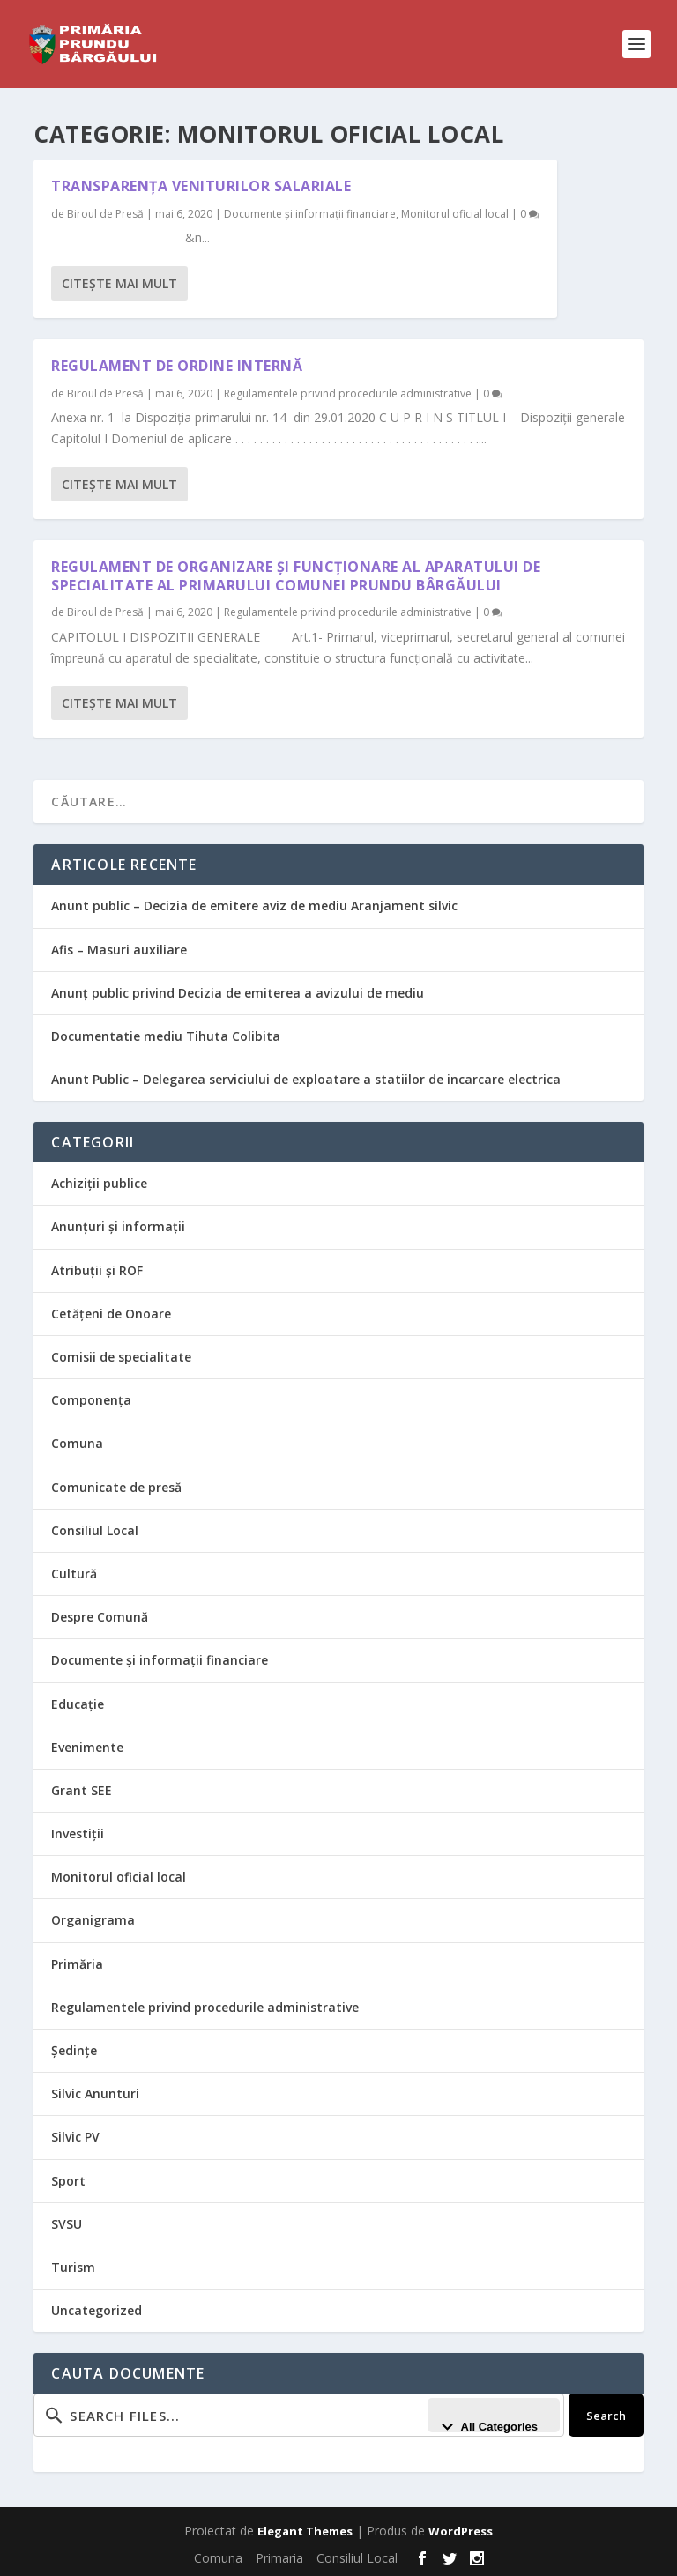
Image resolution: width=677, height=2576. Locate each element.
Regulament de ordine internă (176, 365)
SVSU (66, 2224)
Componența (91, 1400)
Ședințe (74, 2050)
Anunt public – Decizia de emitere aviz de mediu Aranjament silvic (254, 905)
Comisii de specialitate (121, 1356)
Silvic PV (75, 2136)
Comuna (77, 1443)
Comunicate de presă (116, 1487)
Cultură (74, 1573)
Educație (77, 1704)
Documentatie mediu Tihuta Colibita (165, 1036)
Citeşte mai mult (119, 283)
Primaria (279, 2558)
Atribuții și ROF (97, 1270)
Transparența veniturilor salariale (201, 186)
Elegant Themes (305, 2531)
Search (606, 2416)
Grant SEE (81, 1790)
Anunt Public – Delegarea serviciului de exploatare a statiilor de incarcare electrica (306, 1079)
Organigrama (93, 1920)
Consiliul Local (94, 1530)
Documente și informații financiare (310, 213)
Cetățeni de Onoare (111, 1313)
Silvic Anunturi (95, 2093)
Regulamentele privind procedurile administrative (348, 393)
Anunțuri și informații (118, 1226)
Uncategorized (96, 2310)
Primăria (77, 1964)
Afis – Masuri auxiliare (119, 949)
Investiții (77, 1833)
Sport (68, 2180)
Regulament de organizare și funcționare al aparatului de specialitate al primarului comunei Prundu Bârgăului (295, 576)
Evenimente (87, 1747)
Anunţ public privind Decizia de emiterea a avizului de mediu (237, 992)
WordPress (460, 2531)
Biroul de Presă (105, 213)
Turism (73, 2267)
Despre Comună (99, 1616)
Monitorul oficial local (455, 213)
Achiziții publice (99, 1183)
